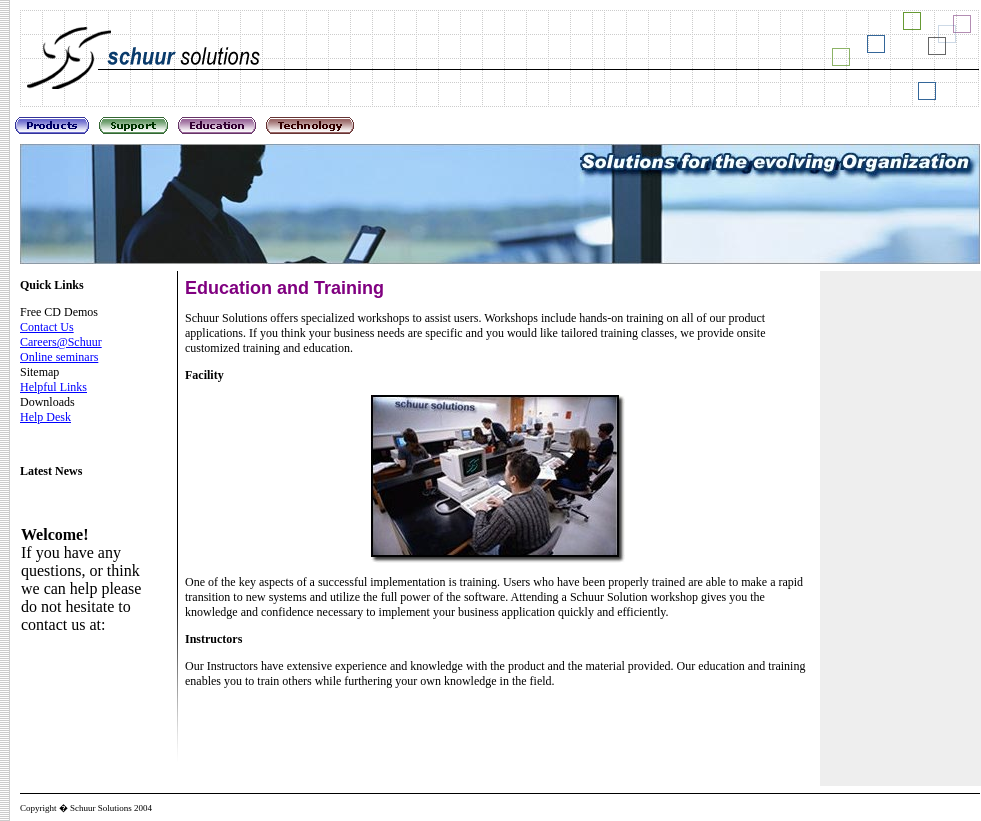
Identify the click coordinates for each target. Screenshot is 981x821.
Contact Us (47, 327)
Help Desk (45, 417)
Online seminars (59, 357)
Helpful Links (53, 387)
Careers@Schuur (61, 342)
